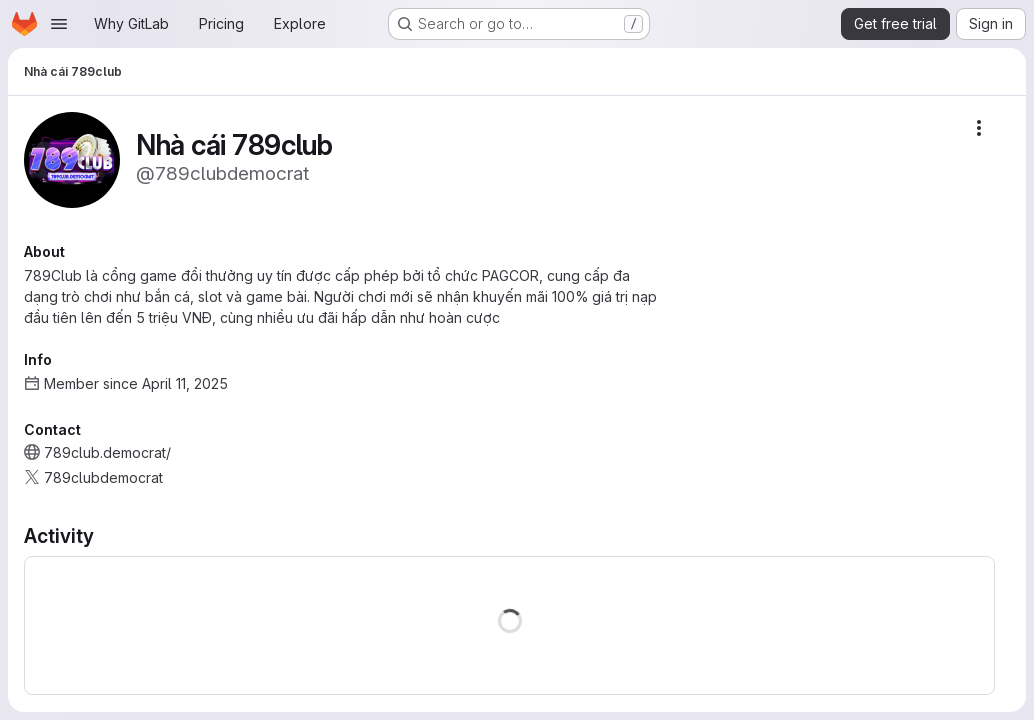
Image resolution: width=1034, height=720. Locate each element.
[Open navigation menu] (59, 24)
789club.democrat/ (107, 452)
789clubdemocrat (103, 477)
